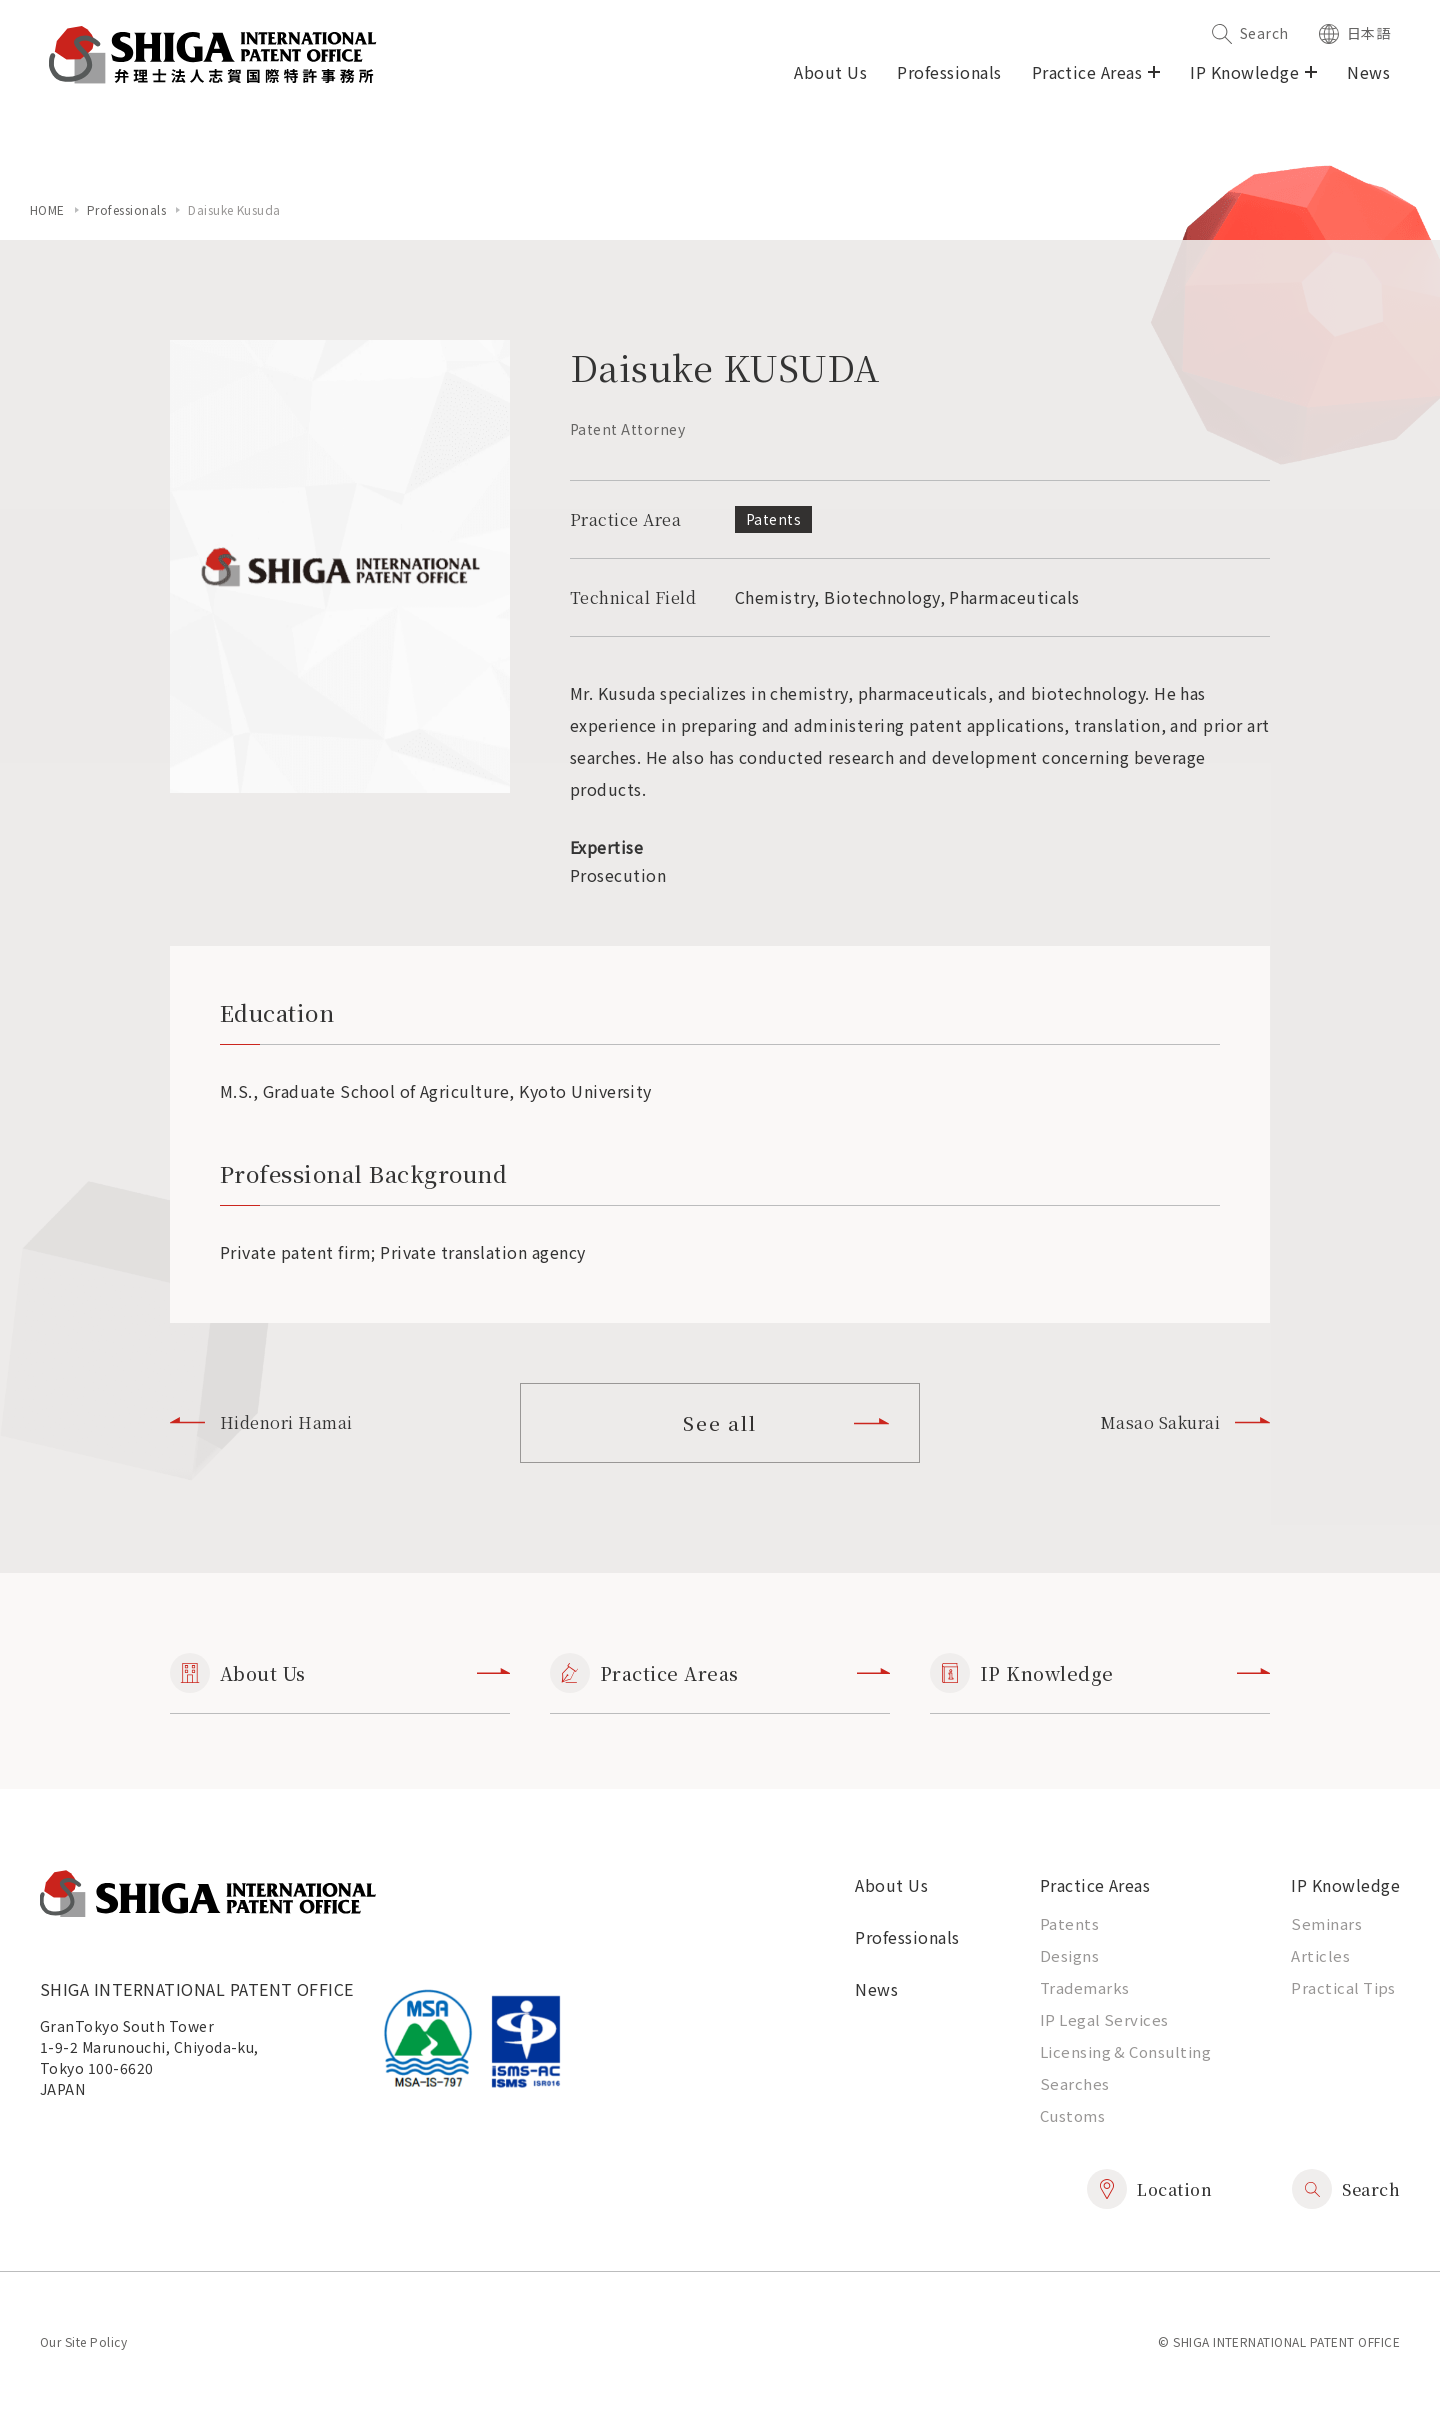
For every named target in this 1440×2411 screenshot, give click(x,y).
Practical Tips (1343, 1987)
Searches (1075, 2083)
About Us (830, 72)
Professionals (949, 72)
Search (1250, 33)
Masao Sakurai (1185, 1422)
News (1368, 72)
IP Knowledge (1100, 1673)
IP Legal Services (1104, 2019)
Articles (1320, 1955)
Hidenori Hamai (261, 1422)
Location (1149, 2189)
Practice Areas (720, 1673)
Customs (1072, 2115)
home (47, 209)
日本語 (1354, 33)
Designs (1069, 1955)
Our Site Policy (83, 2341)
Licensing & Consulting (1126, 2051)
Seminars (1326, 1923)
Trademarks (1085, 1987)
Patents (1069, 1923)
